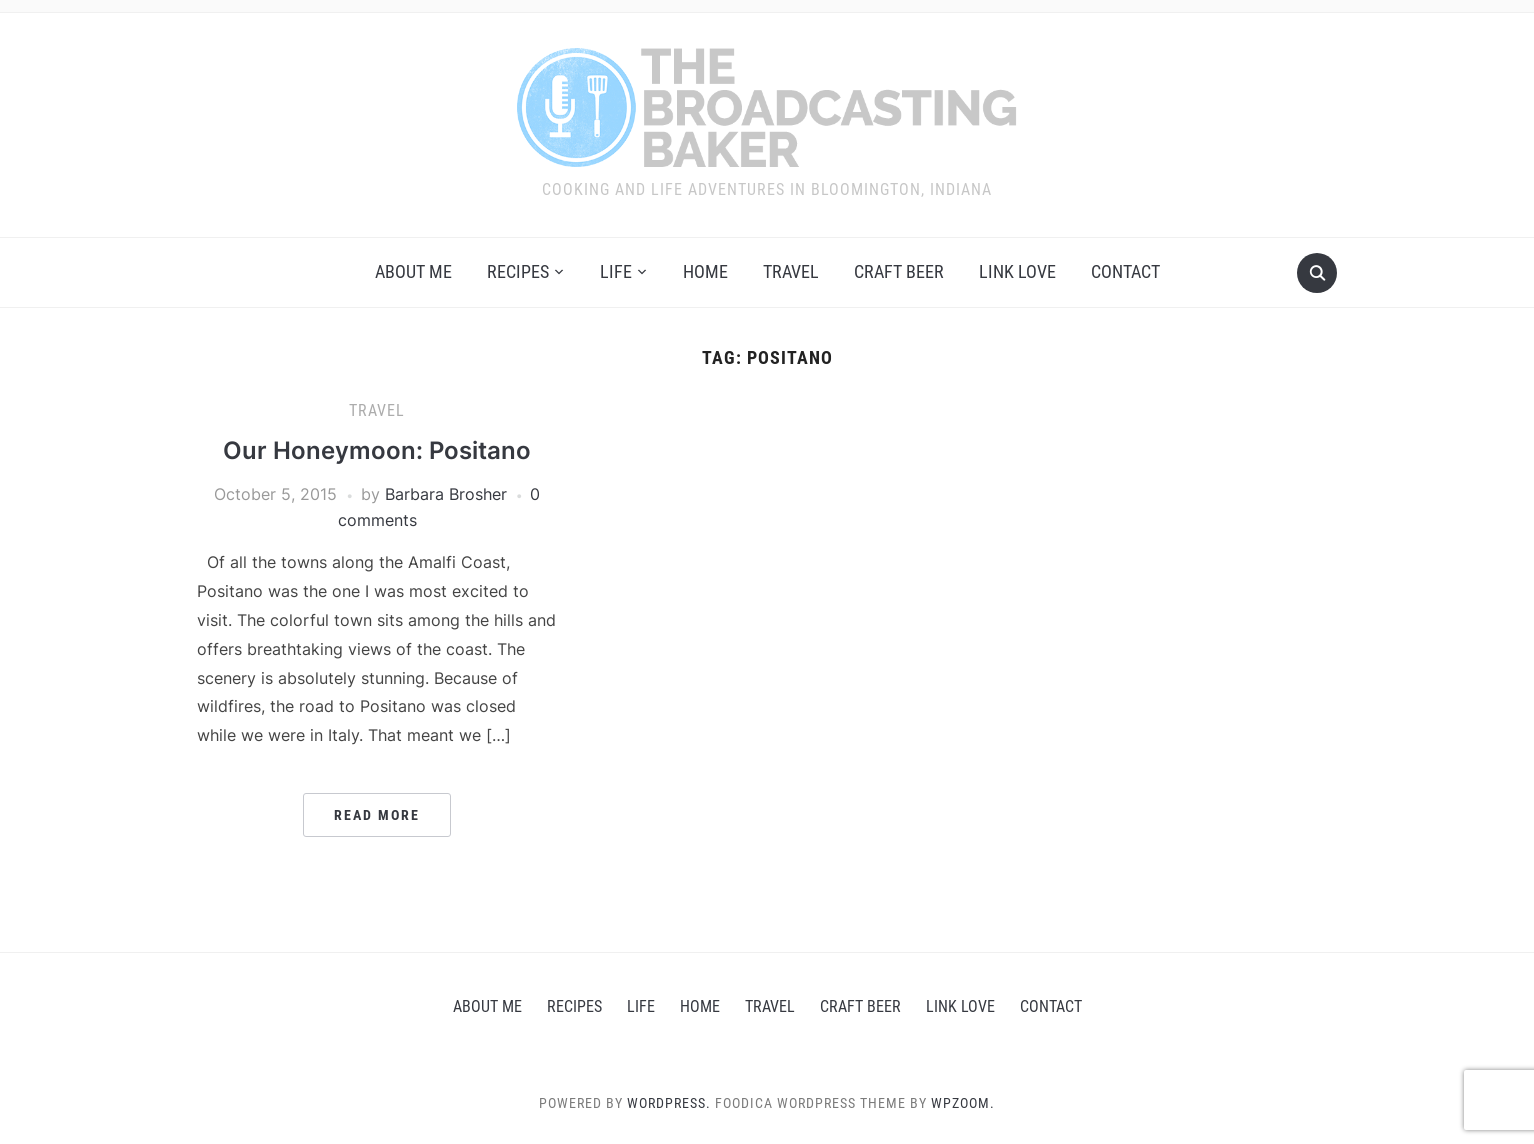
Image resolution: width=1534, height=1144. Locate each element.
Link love (1017, 271)
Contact (1125, 271)
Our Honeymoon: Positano (377, 450)
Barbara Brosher (446, 494)
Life (616, 271)
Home (705, 271)
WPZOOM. (963, 1103)
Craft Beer (899, 271)
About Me (413, 271)
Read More (377, 815)
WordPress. (669, 1103)
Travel (791, 271)
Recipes (518, 271)
